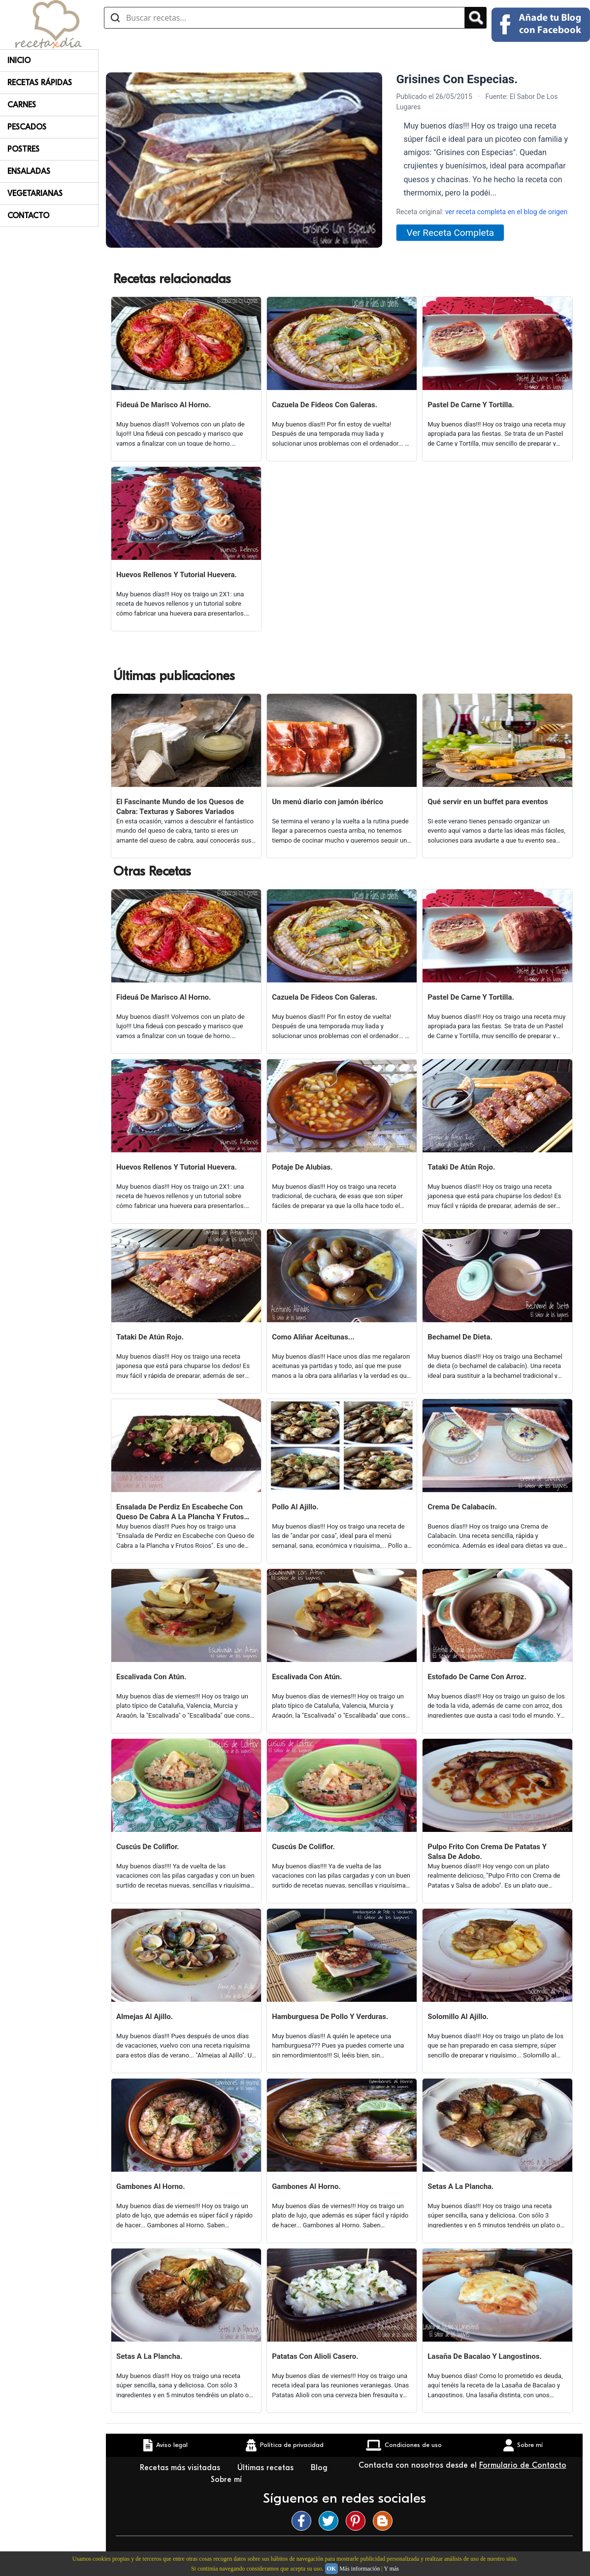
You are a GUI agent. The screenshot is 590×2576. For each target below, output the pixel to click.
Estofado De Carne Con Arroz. (476, 1676)
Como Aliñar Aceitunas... (313, 1337)
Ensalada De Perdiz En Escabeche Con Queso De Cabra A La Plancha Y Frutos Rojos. (180, 1512)
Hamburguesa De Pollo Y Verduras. (330, 2016)
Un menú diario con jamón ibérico (327, 801)
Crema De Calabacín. (462, 1506)
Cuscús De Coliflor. (147, 1846)
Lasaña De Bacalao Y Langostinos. (484, 2356)
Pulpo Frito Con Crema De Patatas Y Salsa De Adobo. (487, 1851)
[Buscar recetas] (284, 18)
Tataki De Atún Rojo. (461, 1167)
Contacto (28, 215)
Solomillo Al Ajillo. (458, 2016)
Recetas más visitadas (181, 2467)
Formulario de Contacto (522, 2465)
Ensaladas (28, 171)
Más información (359, 2568)
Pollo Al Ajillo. (295, 1506)
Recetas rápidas (39, 82)
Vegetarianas (35, 193)
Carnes (21, 104)
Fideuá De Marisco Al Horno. (163, 404)
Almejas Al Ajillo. (144, 2016)
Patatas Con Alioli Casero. (315, 2356)
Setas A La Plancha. (460, 2186)
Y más (391, 2568)
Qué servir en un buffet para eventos (487, 801)
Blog (319, 2467)
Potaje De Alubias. (302, 1167)
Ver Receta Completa (450, 232)
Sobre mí (227, 2479)
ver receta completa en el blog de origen (506, 212)
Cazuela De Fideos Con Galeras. (324, 404)
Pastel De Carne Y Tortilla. (470, 404)
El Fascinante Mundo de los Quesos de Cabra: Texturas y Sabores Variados (180, 806)
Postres (23, 149)
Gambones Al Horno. (150, 2186)
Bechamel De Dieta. (459, 1337)
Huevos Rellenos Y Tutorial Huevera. (176, 574)
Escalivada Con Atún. (151, 1676)
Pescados (26, 127)
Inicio (19, 60)
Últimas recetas (266, 2467)
